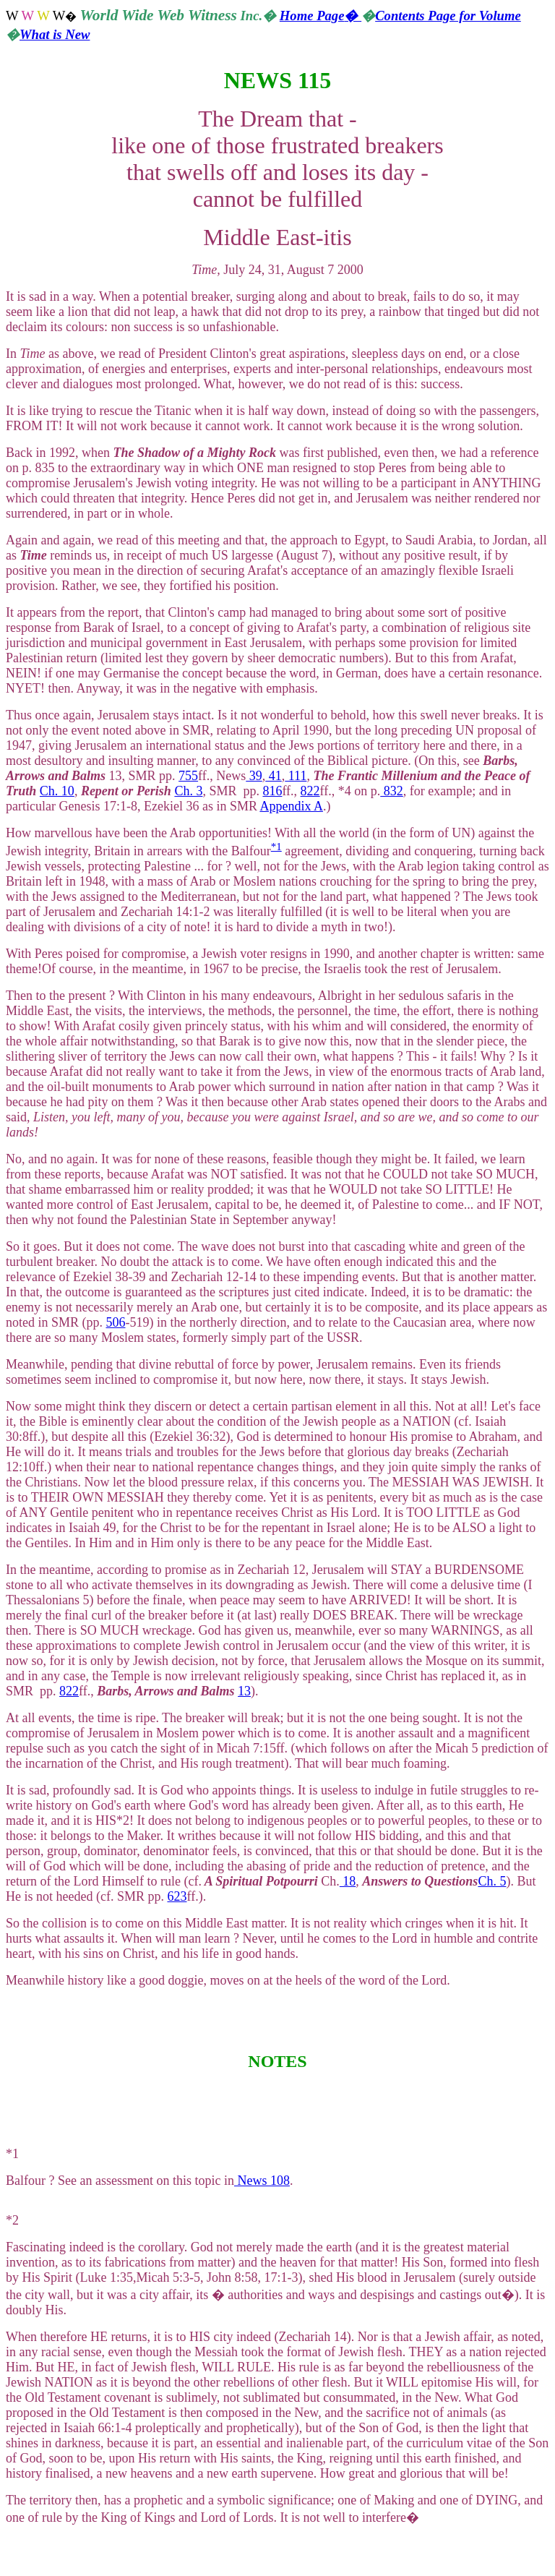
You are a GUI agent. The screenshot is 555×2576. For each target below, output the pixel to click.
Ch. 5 (492, 1881)
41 (273, 776)
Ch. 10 (57, 791)
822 (310, 791)
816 (272, 791)
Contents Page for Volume (448, 15)
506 (116, 1322)
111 (295, 776)
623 (176, 1896)
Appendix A (291, 806)
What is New (55, 34)
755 (188, 776)
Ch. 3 (188, 791)
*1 (276, 846)
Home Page (320, 15)
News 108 (262, 2180)
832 (391, 791)
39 (254, 776)
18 (348, 1881)
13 (244, 1691)
